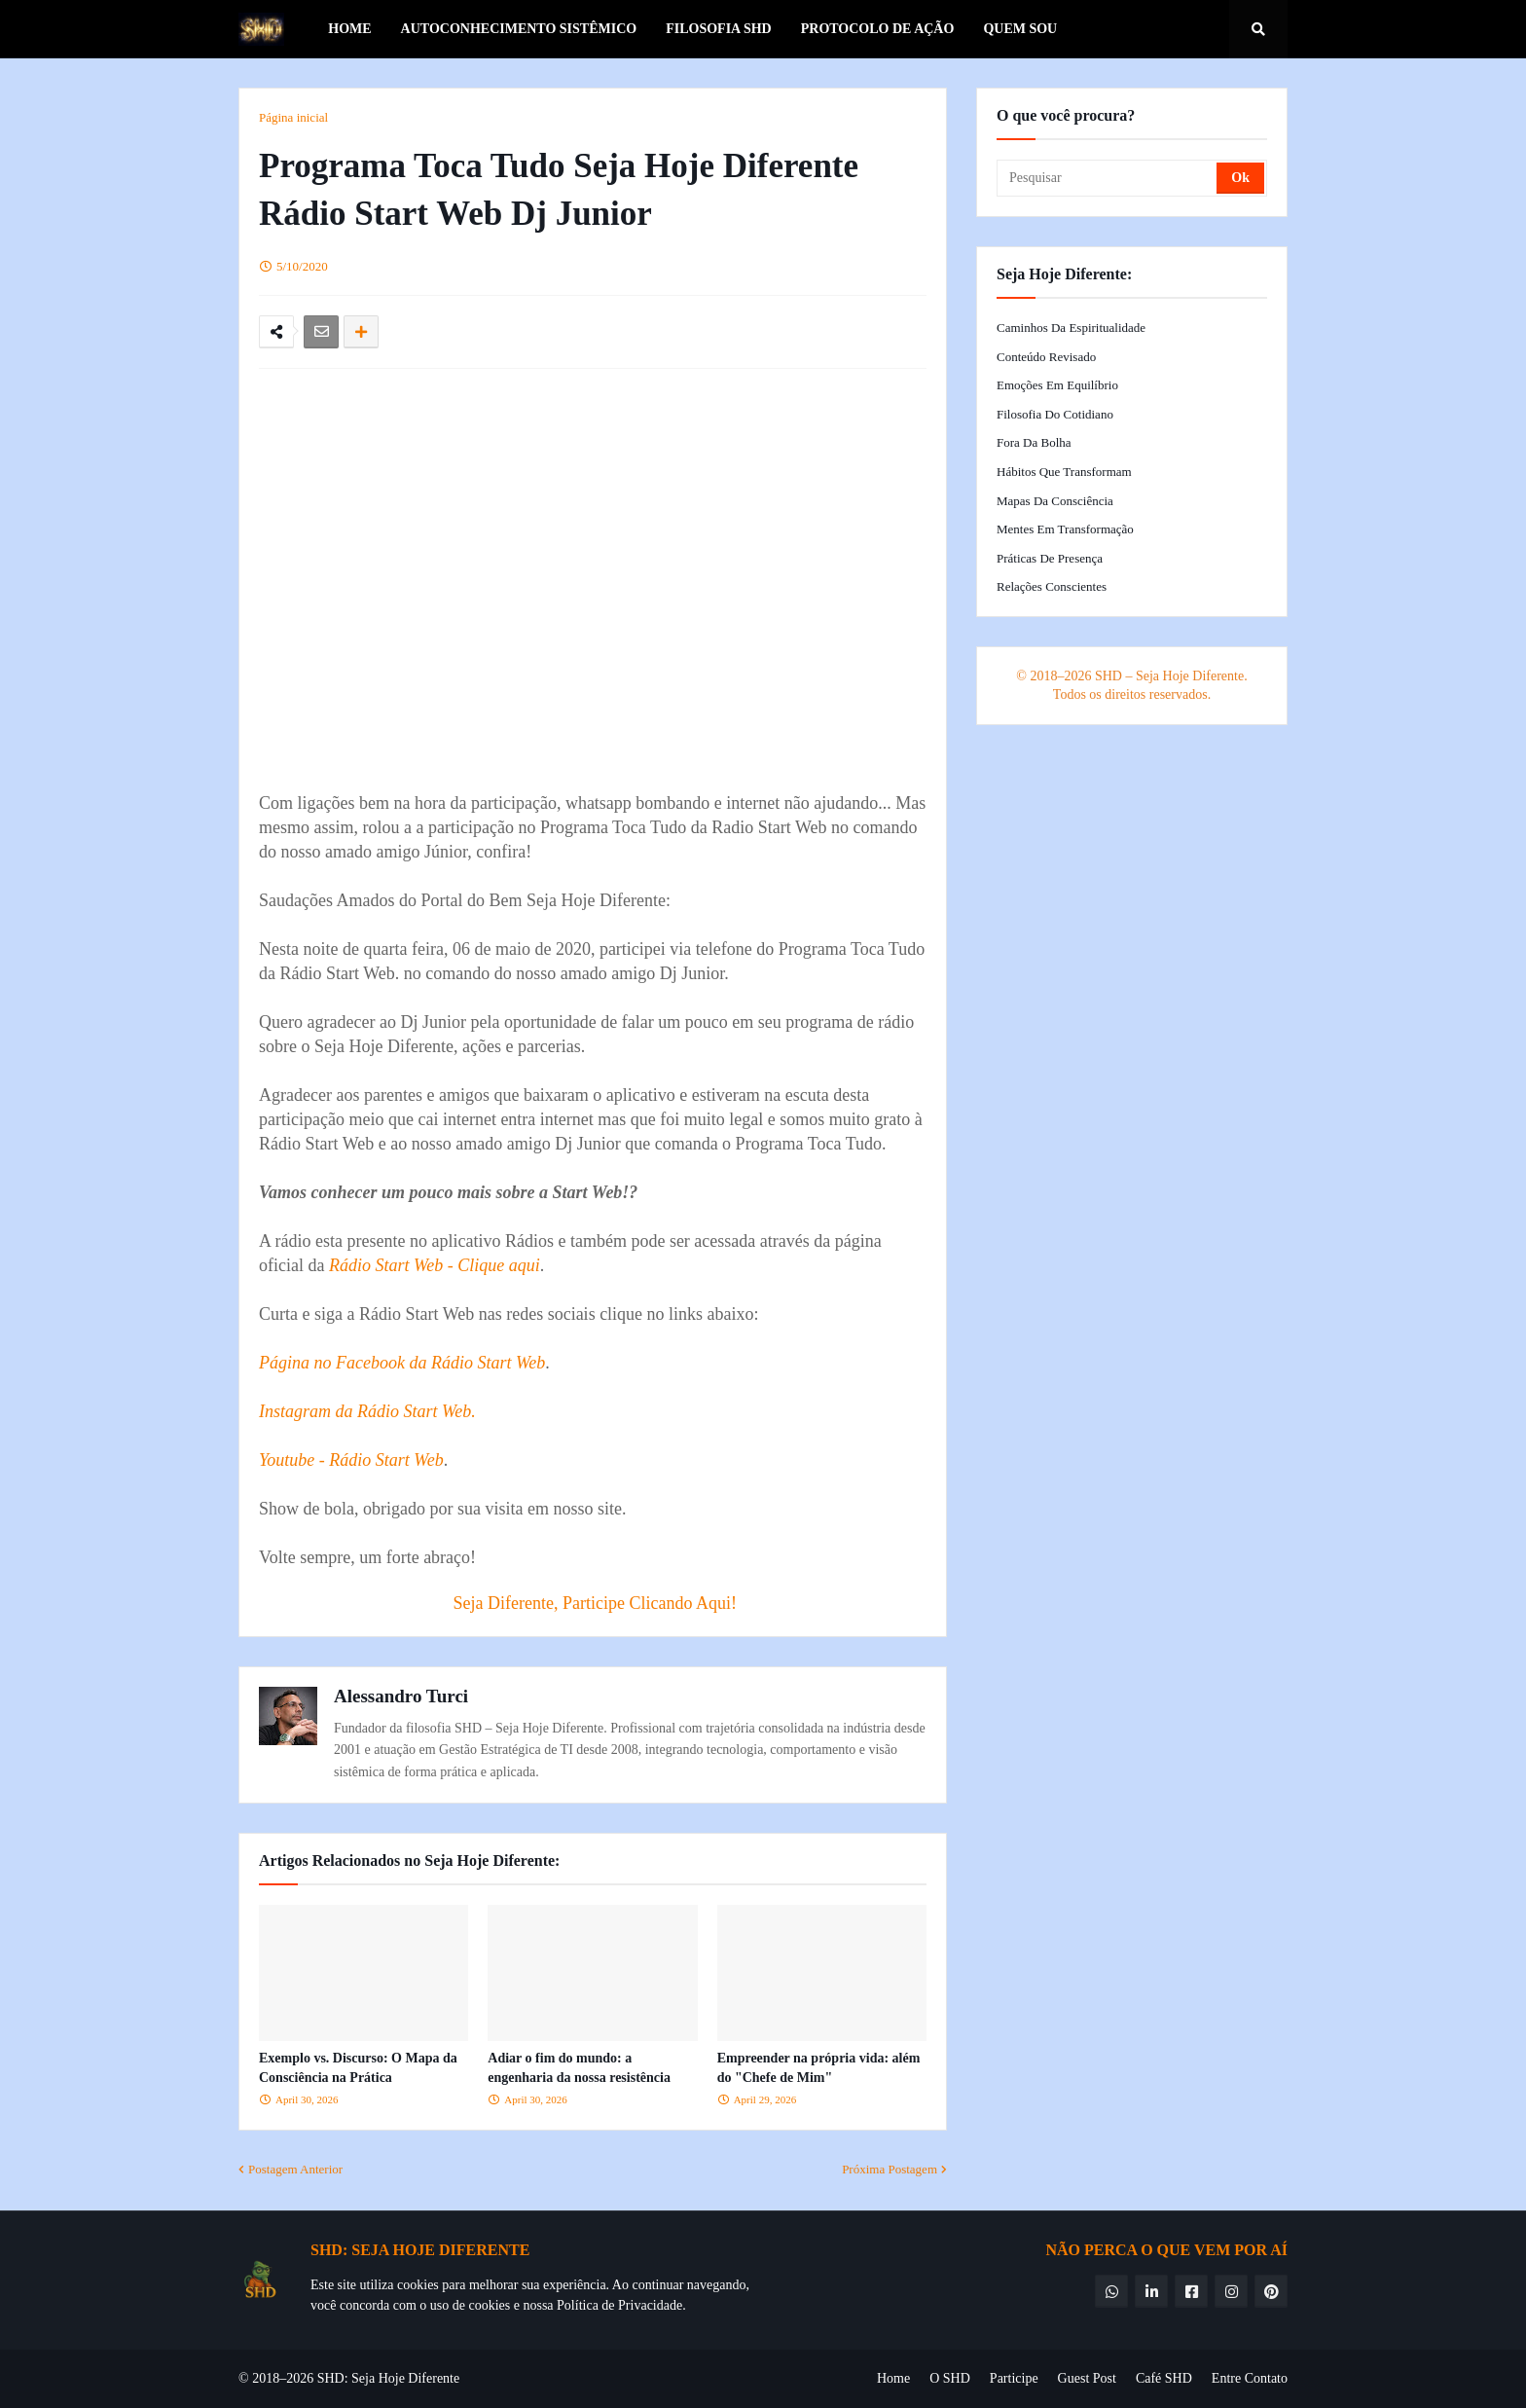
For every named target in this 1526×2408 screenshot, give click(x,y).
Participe (1014, 2378)
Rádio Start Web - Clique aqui (434, 1265)
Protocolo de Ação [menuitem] (878, 28)
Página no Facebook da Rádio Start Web (402, 1362)
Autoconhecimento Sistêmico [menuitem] (519, 28)
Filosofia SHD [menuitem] (719, 28)
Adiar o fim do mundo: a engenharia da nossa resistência (579, 2068)
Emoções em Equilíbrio (1057, 385)
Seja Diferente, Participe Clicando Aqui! (595, 1603)
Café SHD (1164, 2378)
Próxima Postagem (889, 2169)
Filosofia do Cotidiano (1055, 414)
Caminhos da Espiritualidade (1071, 327)
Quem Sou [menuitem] (1020, 28)
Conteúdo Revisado (1046, 356)
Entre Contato (1250, 2378)
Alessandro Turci (401, 1696)
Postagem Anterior (295, 2169)
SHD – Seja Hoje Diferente (1169, 676)
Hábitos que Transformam (1064, 471)
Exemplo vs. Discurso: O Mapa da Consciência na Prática (358, 2068)
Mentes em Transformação (1065, 529)
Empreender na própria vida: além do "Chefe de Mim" (819, 2068)
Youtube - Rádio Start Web (351, 1460)
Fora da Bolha (1034, 442)
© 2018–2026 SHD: (294, 2378)
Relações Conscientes (1052, 586)
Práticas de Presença (1050, 558)
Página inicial (293, 117)
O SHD (949, 2378)
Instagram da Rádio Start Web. (367, 1411)
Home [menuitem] (349, 28)
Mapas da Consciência (1055, 500)
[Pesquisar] (1108, 178)
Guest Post (1087, 2378)
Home (893, 2378)
